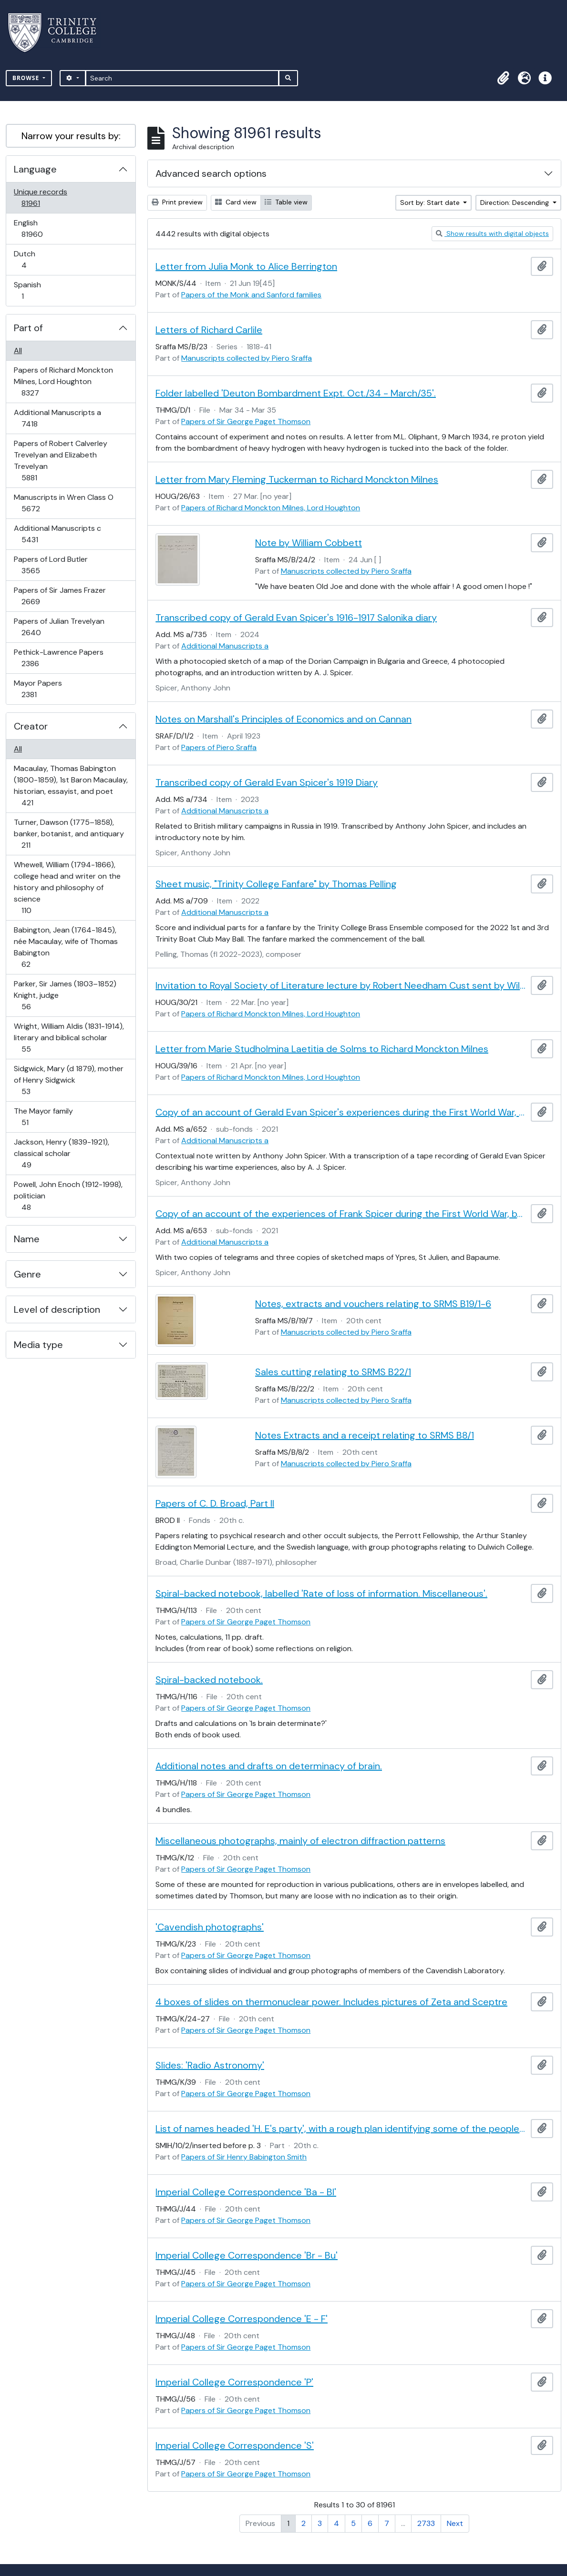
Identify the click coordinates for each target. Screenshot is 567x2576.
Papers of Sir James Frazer (59, 596)
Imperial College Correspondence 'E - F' (241, 2318)
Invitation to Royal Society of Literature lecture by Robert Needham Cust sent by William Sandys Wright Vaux (341, 985)
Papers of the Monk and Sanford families (251, 295)
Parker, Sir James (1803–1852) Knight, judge (64, 995)
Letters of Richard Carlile (208, 329)
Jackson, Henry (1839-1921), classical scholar (61, 1153)
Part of (28, 328)
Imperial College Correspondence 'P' (234, 2382)
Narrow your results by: (71, 136)
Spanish (29, 290)
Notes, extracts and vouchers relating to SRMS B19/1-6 (373, 1303)
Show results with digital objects (492, 233)
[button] (503, 78)
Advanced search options (211, 173)
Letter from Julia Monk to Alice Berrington (246, 266)
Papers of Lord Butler (50, 565)
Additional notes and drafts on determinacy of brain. (268, 1766)
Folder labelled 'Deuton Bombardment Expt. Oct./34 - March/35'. (295, 393)
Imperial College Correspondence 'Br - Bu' (246, 2255)
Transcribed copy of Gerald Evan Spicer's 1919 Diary (266, 782)
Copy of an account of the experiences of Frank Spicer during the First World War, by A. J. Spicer (341, 1213)
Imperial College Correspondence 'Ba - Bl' (245, 2192)
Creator (31, 726)
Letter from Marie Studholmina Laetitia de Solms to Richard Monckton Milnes (321, 1049)
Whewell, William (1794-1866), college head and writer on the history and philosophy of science (67, 887)
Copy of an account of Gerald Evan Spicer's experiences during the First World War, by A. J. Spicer (341, 1112)
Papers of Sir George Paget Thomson (245, 421)
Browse (26, 78)
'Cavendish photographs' (209, 1927)
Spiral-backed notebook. (209, 1679)
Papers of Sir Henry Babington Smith (244, 2157)
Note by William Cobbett (308, 542)
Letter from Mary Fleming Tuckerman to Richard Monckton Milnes (296, 479)
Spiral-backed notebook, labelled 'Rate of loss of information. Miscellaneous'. (321, 1593)
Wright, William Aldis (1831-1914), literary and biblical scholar (68, 1037)
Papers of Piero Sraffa (219, 747)
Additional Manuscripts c (57, 534)
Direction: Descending (515, 202)
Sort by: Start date (431, 202)
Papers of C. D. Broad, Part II (214, 1503)
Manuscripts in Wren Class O (63, 503)
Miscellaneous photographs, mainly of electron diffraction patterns (300, 1840)
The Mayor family (43, 1116)
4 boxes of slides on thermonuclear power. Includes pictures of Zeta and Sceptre (331, 2002)
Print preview (177, 202)
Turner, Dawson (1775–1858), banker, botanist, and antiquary (68, 833)
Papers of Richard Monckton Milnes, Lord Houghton (63, 381)
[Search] (182, 78)
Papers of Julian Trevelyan (58, 627)
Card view (236, 202)
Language (35, 169)
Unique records (40, 197)
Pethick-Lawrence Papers (58, 657)
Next (455, 2523)
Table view (286, 202)
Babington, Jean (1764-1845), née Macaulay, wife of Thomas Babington (65, 947)
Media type (38, 1345)
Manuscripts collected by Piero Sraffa (246, 358)
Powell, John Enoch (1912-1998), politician (68, 1195)
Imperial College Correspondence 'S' (234, 2445)
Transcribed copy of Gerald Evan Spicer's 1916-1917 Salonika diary (296, 617)
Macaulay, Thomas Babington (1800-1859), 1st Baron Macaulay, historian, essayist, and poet (70, 785)
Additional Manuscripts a (57, 418)
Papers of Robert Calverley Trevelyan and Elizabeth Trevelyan (60, 460)
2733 (426, 2523)
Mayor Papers (37, 688)
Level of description (57, 1309)
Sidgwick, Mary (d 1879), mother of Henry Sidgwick (68, 1080)
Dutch (30, 259)
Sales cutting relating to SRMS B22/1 (333, 1372)
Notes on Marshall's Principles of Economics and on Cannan (283, 719)
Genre (27, 1274)
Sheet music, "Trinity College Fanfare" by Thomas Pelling (276, 884)
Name (27, 1239)
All (18, 350)
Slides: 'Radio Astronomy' (209, 2065)
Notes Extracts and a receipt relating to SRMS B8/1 (364, 1435)
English (38, 228)
